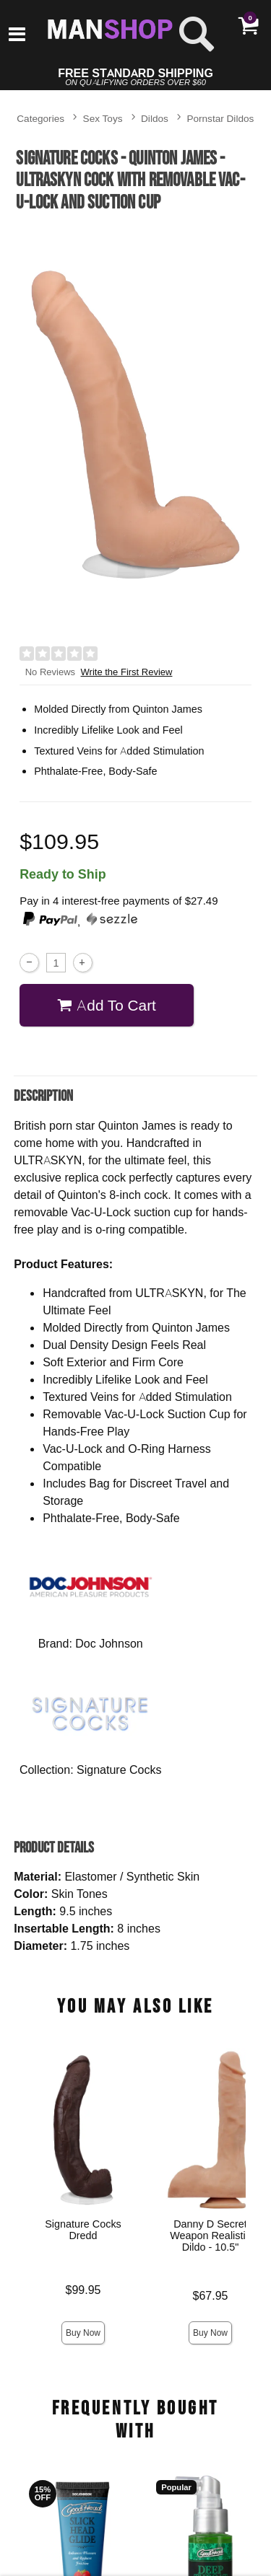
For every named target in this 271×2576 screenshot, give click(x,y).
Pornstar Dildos (220, 118)
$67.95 (210, 2296)
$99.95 (83, 2290)
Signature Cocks (119, 1769)
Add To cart (106, 1005)
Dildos (154, 118)
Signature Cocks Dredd (83, 2229)
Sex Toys (103, 118)
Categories (40, 118)
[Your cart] (248, 25)
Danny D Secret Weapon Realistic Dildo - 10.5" (210, 2235)
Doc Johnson (108, 1643)
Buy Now (83, 2332)
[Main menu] (17, 35)
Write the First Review (127, 672)
